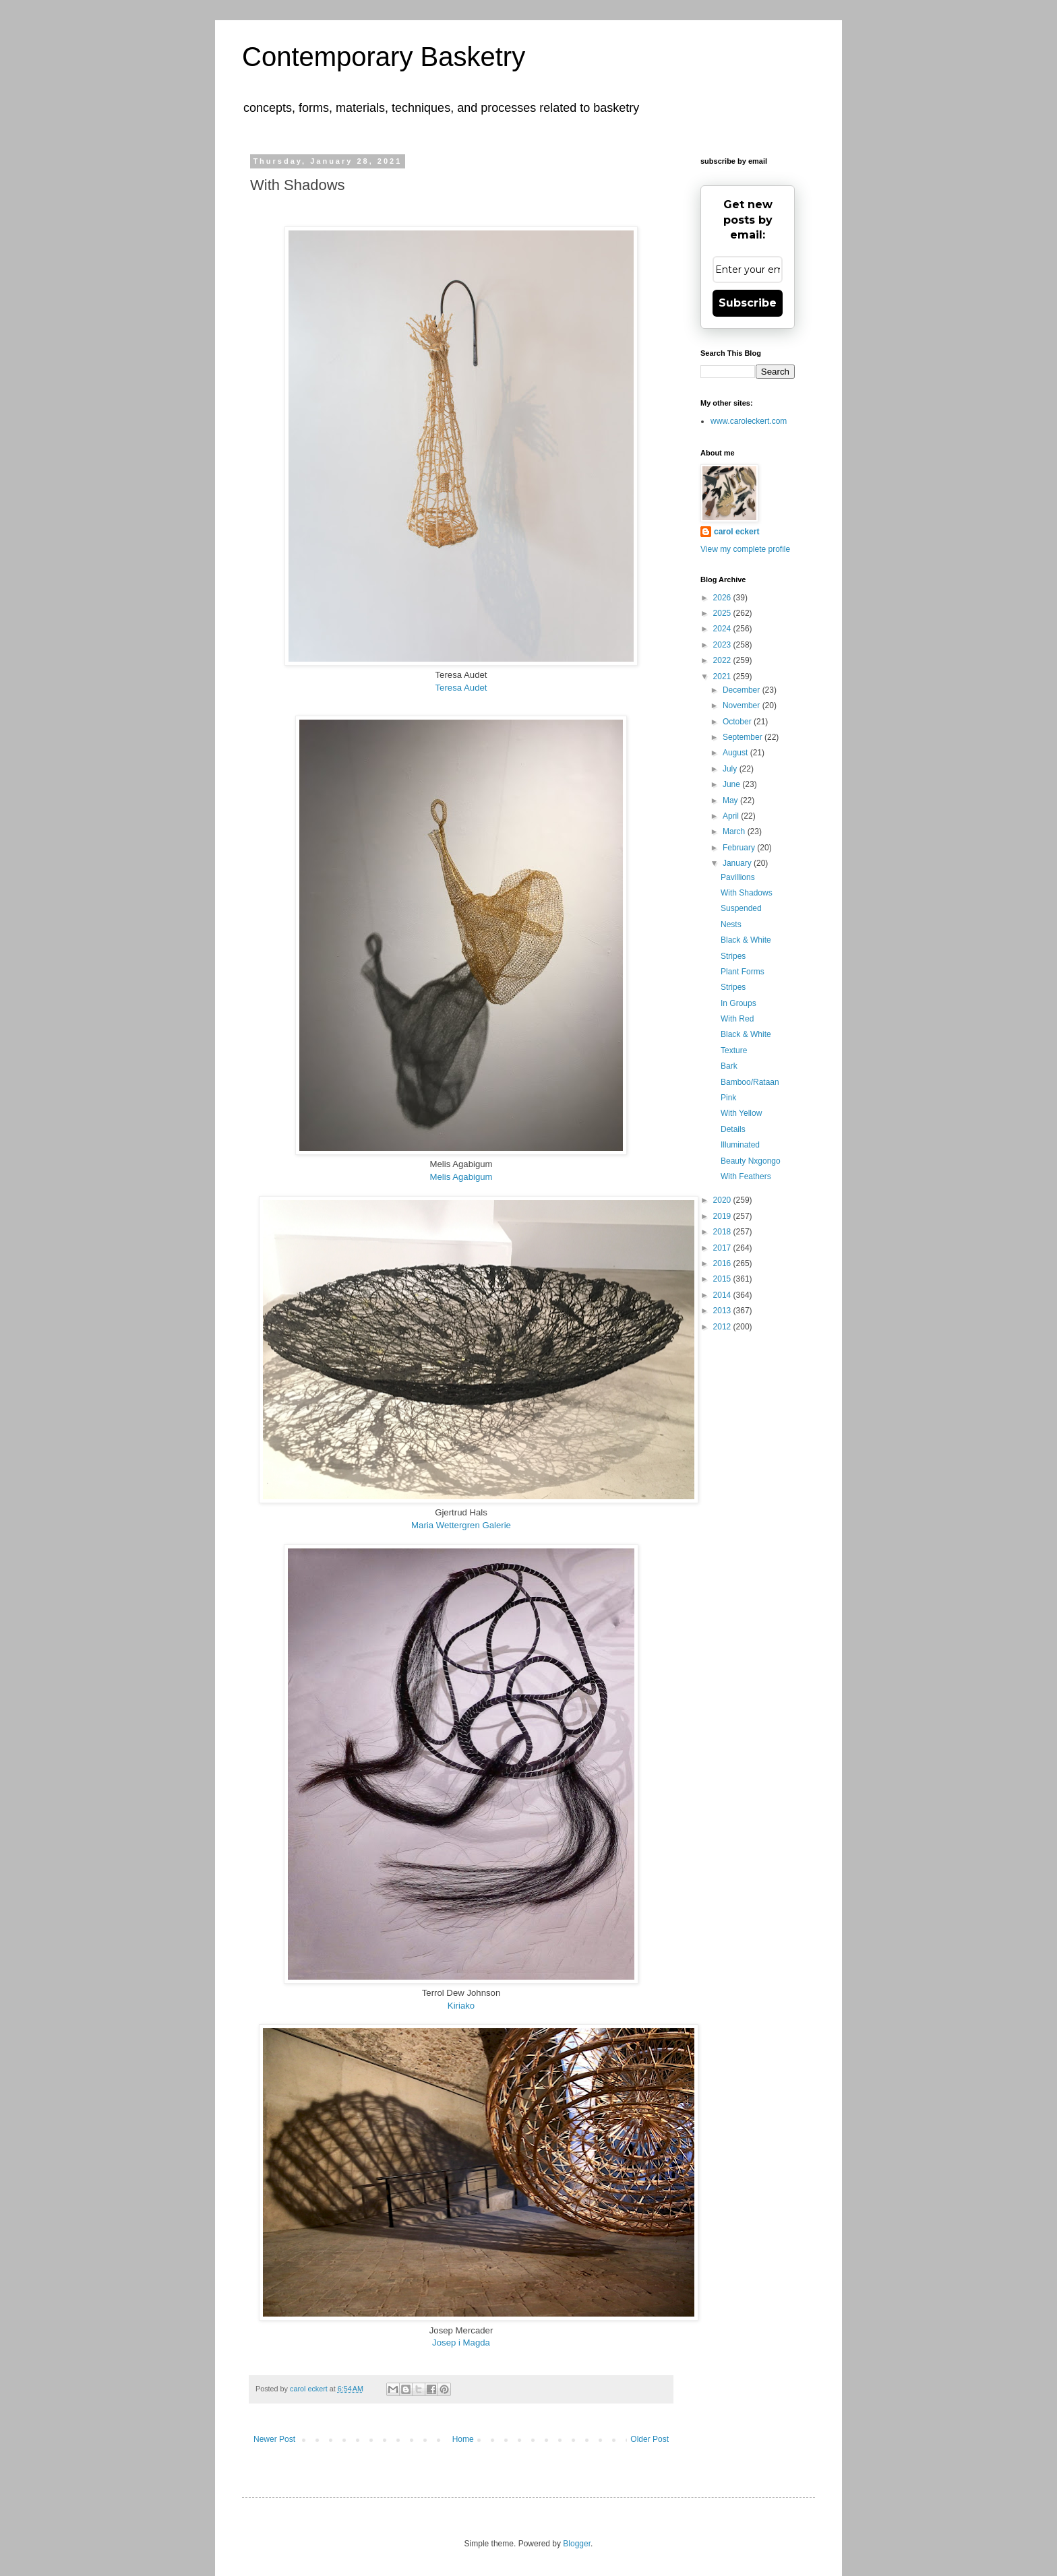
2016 (723, 1263)
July (731, 769)
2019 (723, 1216)
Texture (734, 1050)
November (742, 705)
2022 (723, 660)
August (736, 752)
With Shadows (747, 893)
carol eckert (736, 531)
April (732, 816)
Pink (728, 1097)
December (742, 690)
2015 (723, 1279)
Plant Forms (742, 971)
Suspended (741, 908)
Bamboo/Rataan (750, 1082)
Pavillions (738, 877)
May (731, 800)
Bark (729, 1066)
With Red (737, 1019)
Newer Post (274, 2439)
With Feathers (746, 1176)
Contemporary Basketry (383, 56)
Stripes (733, 956)
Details (733, 1129)
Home (463, 2439)
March (735, 831)
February (740, 847)
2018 (723, 1231)
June (732, 784)
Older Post (649, 2439)
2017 (723, 1248)
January (738, 863)
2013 (723, 1310)
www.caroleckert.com (749, 421)
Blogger (577, 2543)
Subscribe (748, 302)
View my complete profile (745, 549)
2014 (723, 1295)
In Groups (738, 1003)
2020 (723, 1200)
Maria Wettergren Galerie (461, 1525)
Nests (731, 924)
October (738, 721)
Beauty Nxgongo (751, 1161)
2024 (723, 628)
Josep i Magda (461, 2342)
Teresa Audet (461, 688)
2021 (723, 676)
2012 (723, 1326)
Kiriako (461, 2006)
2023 (723, 645)
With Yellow (741, 1113)
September (743, 737)
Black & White (746, 940)
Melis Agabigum (460, 1177)
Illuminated (740, 1145)
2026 (723, 597)
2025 (723, 613)
